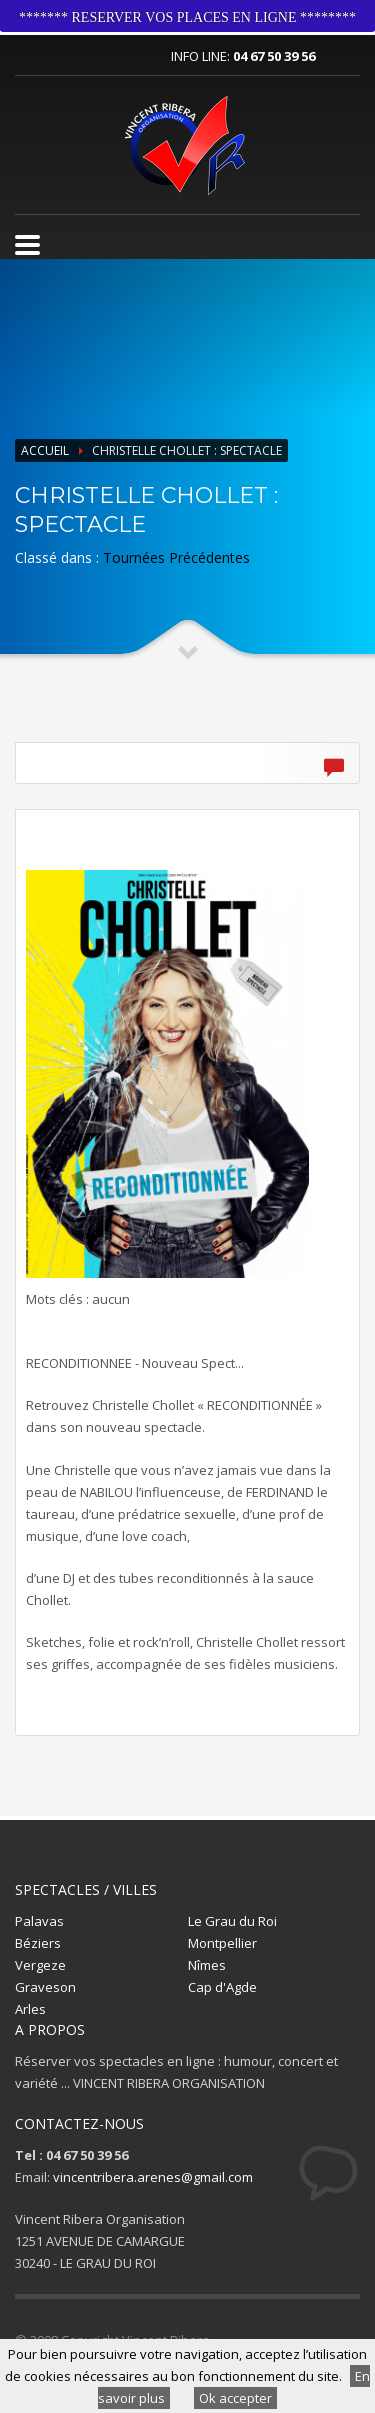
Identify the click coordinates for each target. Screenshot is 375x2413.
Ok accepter (235, 2398)
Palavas (39, 1921)
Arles (30, 2009)
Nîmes (207, 1965)
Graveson (45, 1987)
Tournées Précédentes (176, 557)
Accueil (45, 450)
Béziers (38, 1943)
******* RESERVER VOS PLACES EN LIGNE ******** (187, 17)
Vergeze (40, 1965)
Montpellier (222, 1943)
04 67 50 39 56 (274, 56)
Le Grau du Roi (232, 1921)
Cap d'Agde (222, 1987)
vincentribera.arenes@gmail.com (153, 2177)
